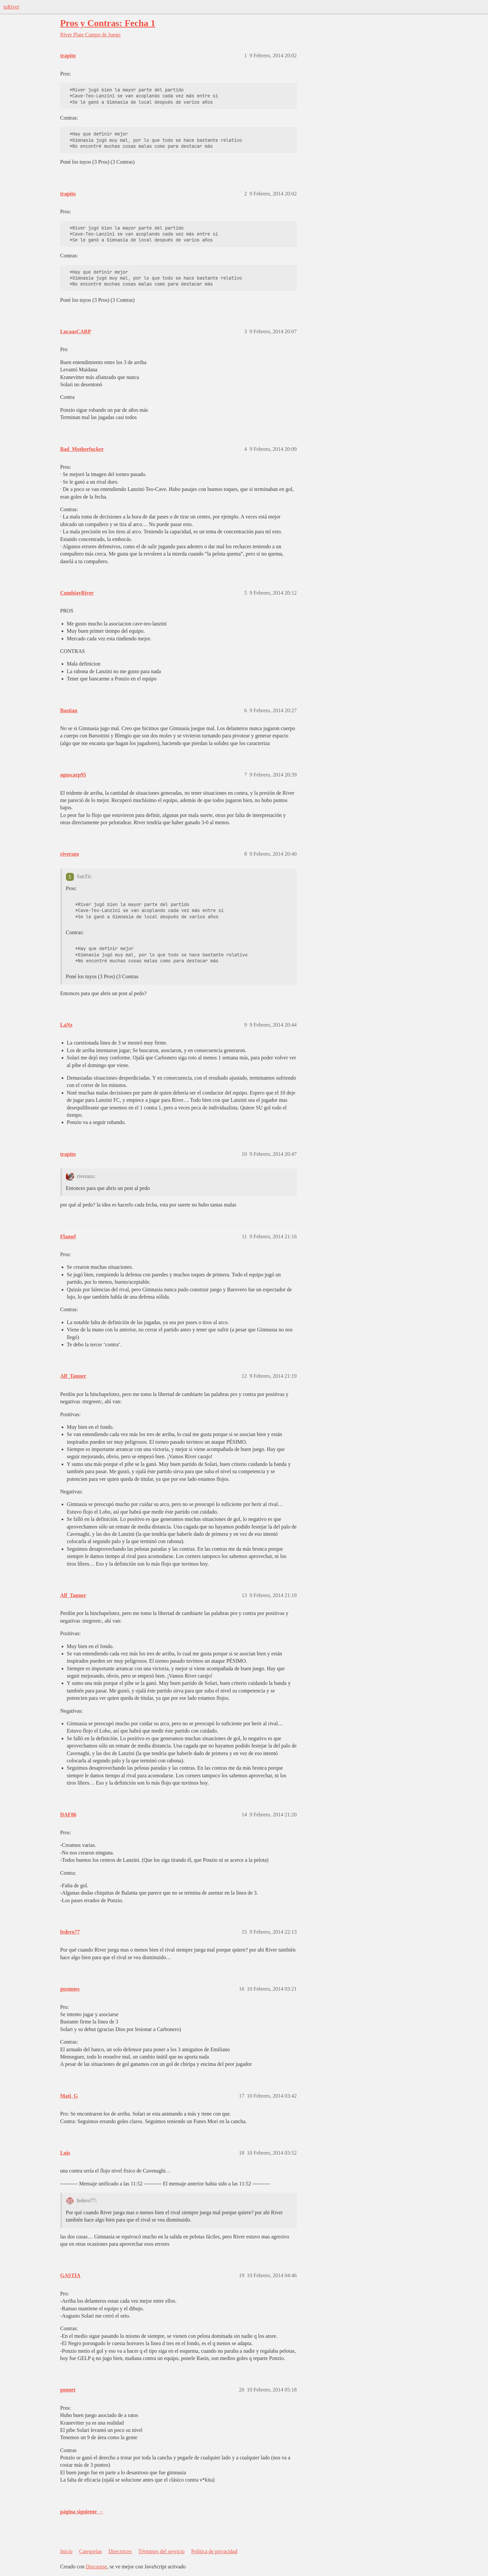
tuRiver (11, 7)
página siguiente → (82, 2511)
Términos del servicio (161, 2551)
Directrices (120, 2551)
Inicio (66, 2551)
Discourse (96, 2566)
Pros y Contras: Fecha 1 (107, 23)
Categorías (90, 2551)
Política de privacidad (214, 2551)
